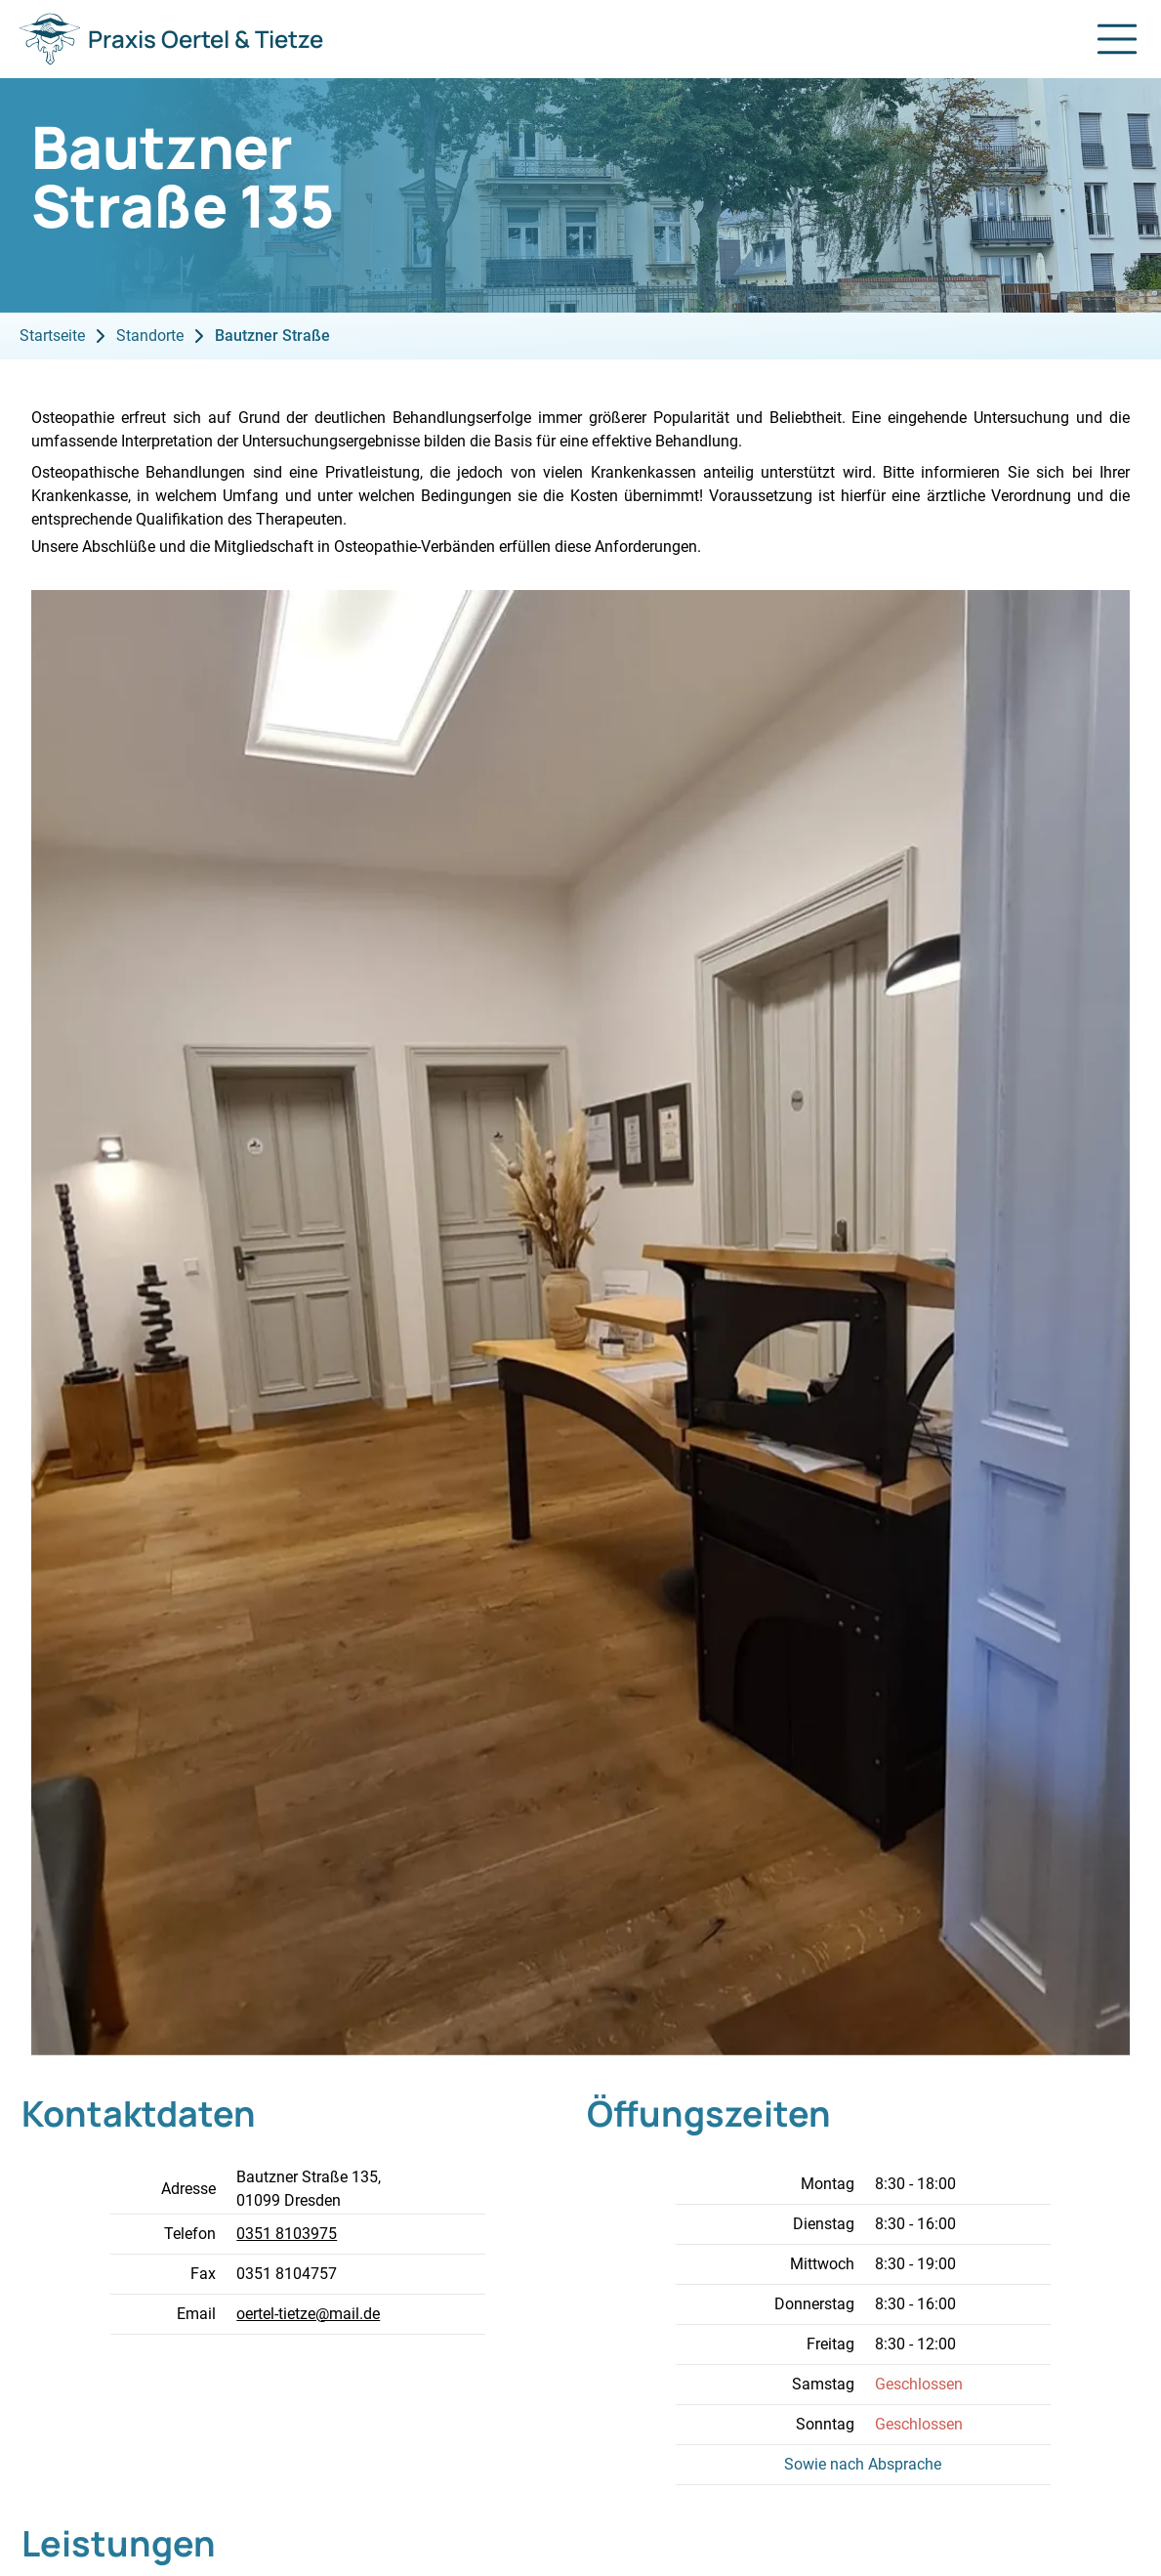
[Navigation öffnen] (1117, 39)
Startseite (52, 335)
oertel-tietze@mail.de (308, 2313)
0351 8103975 (286, 2233)
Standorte (150, 335)
